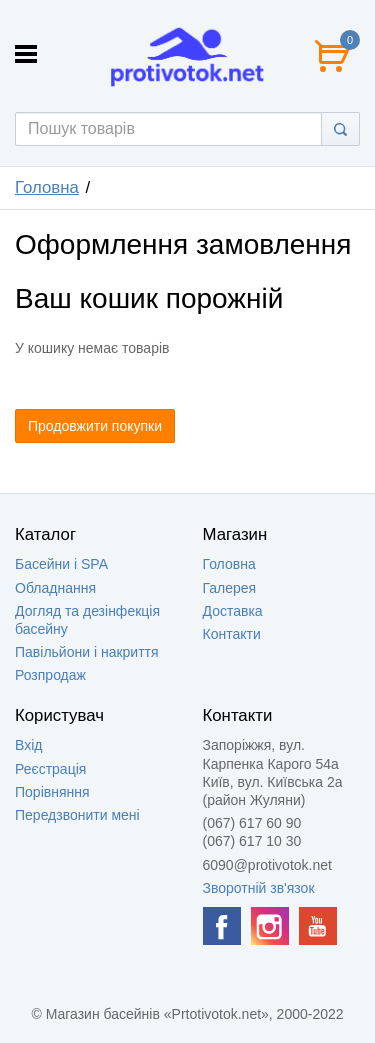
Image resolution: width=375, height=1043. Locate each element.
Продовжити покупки (95, 426)
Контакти (232, 634)
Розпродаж (50, 675)
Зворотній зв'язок (259, 888)
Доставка (233, 611)
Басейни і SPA (61, 564)
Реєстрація (50, 769)
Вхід (28, 745)
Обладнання (55, 588)
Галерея (230, 588)
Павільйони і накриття (87, 652)
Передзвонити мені (77, 815)
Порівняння (52, 792)
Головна (47, 187)
